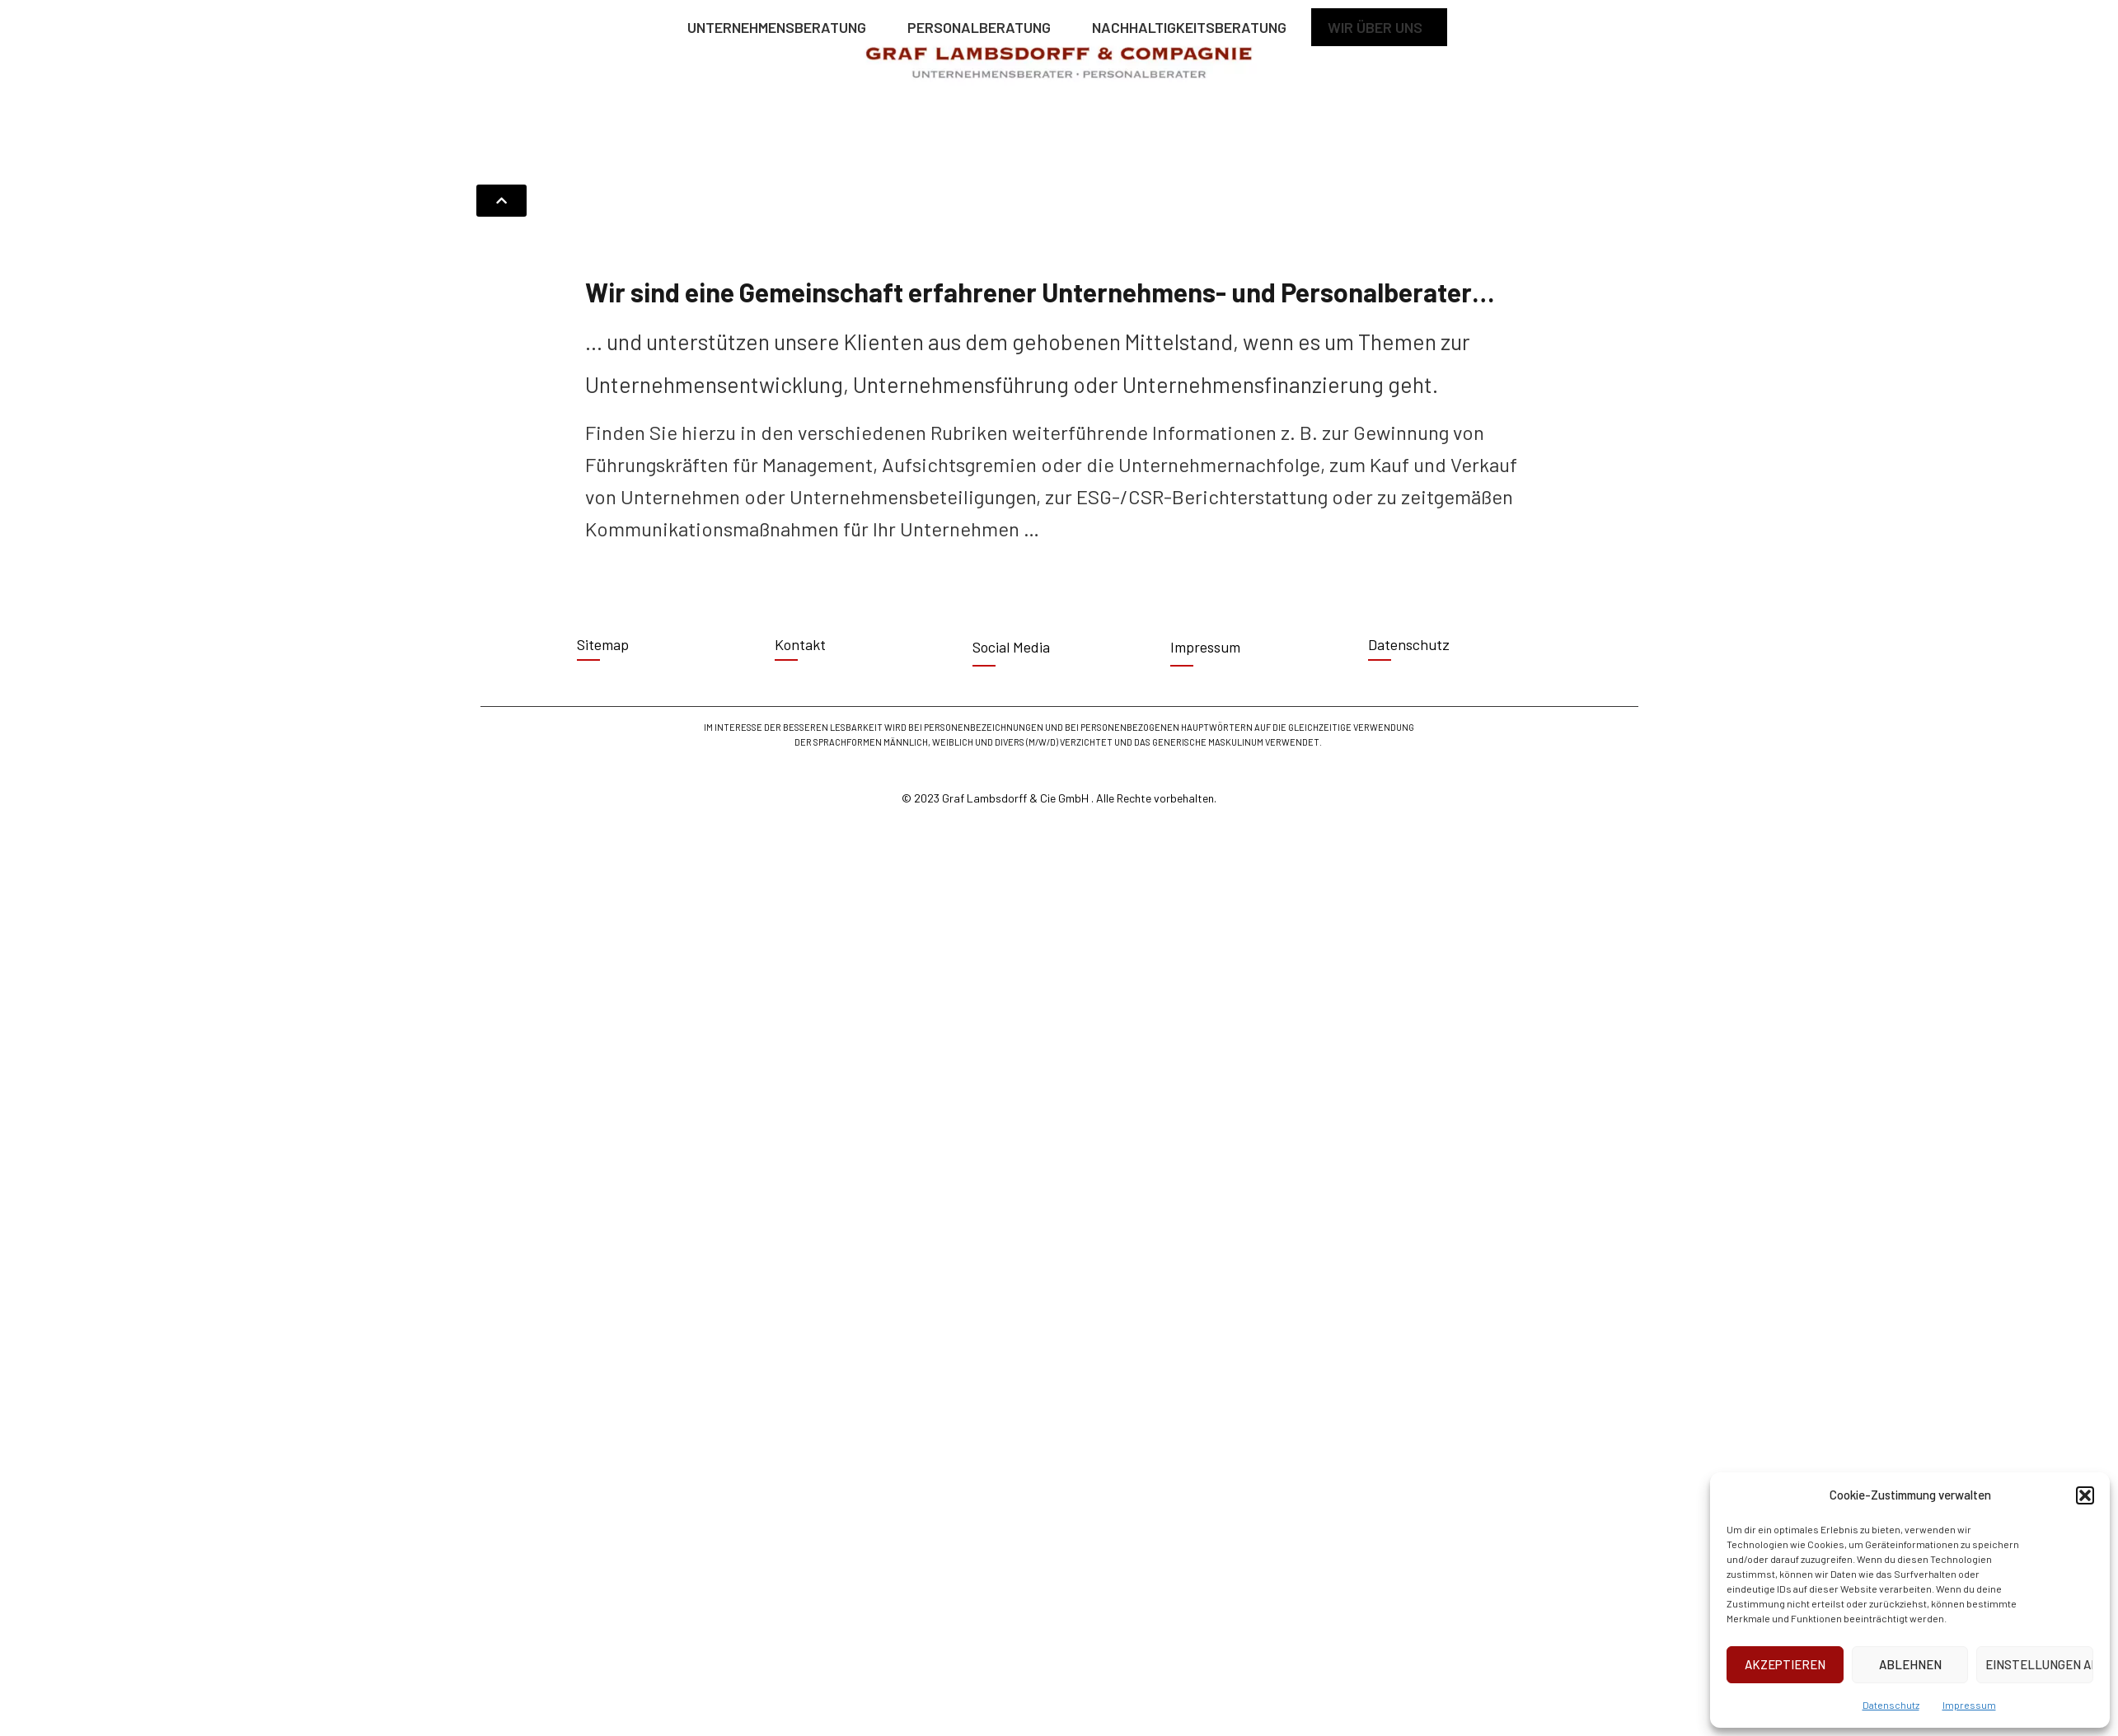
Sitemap (603, 644)
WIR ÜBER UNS (1379, 27)
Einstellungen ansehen (2039, 1664)
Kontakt (800, 644)
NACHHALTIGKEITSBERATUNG (1193, 27)
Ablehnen (1910, 1664)
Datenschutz (1891, 1704)
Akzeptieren (1785, 1664)
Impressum (1969, 1704)
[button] (2085, 1495)
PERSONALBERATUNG (983, 27)
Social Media (1011, 647)
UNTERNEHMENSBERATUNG (780, 27)
